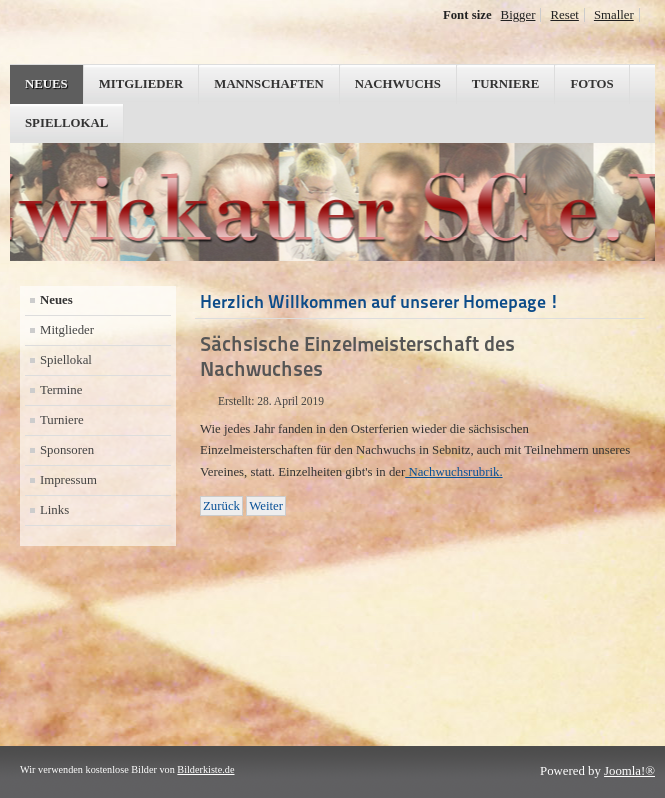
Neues (46, 84)
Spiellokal (66, 123)
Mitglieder (141, 84)
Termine (61, 390)
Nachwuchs (398, 84)
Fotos (591, 84)
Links (54, 510)
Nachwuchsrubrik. (453, 472)
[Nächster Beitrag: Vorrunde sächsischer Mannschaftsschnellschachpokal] (266, 506)
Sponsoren (67, 450)
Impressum (68, 480)
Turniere (506, 84)
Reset (564, 15)
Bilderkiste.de (205, 769)
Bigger (518, 15)
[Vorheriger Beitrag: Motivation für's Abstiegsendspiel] (221, 506)
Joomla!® (629, 771)
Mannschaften (269, 84)
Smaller (614, 15)
